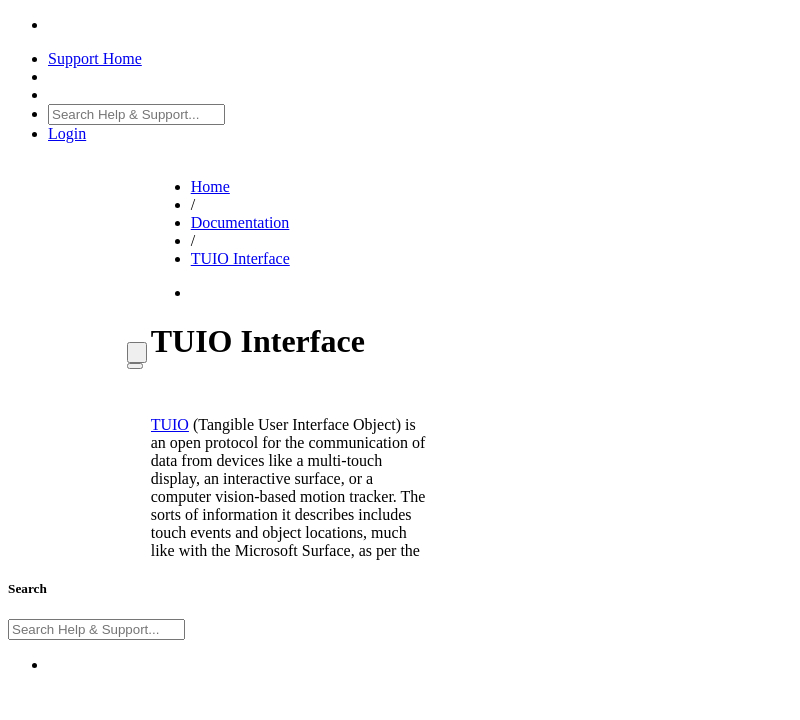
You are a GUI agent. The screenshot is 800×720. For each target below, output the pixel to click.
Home (210, 186)
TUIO (170, 424)
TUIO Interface (240, 258)
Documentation (240, 222)
